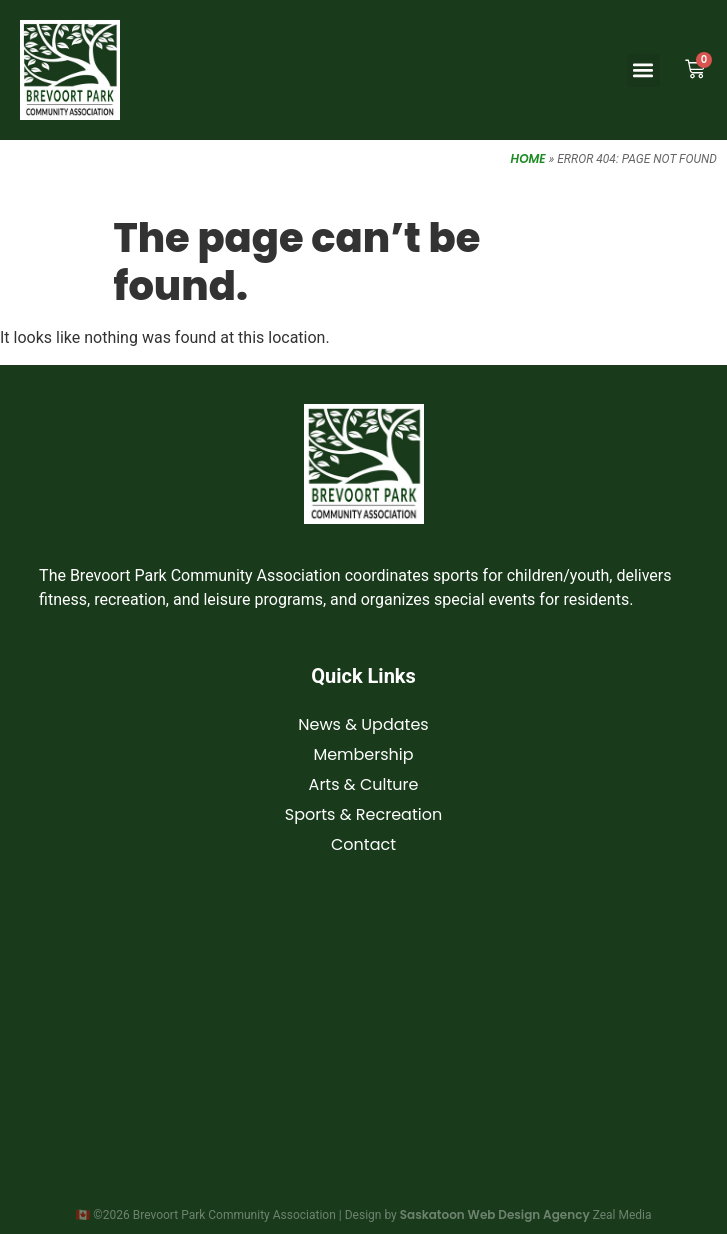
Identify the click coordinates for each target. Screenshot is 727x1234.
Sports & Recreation (363, 814)
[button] (643, 70)
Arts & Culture (364, 784)
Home (528, 158)
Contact (363, 844)
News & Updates (363, 724)
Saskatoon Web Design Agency (495, 1214)
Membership (363, 754)
